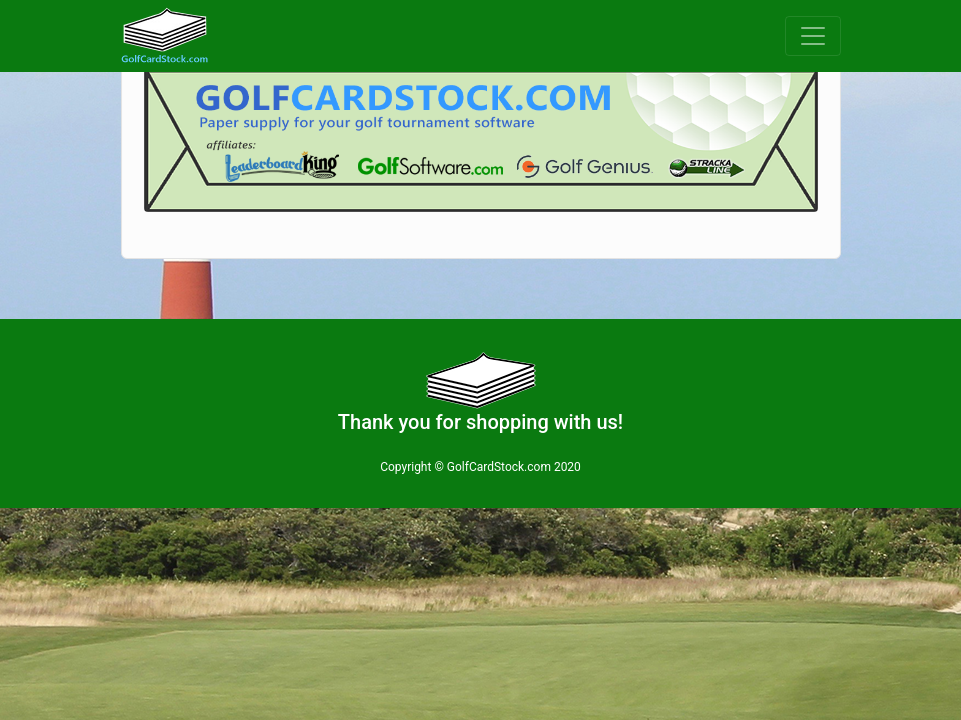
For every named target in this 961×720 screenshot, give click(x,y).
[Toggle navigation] (813, 36)
